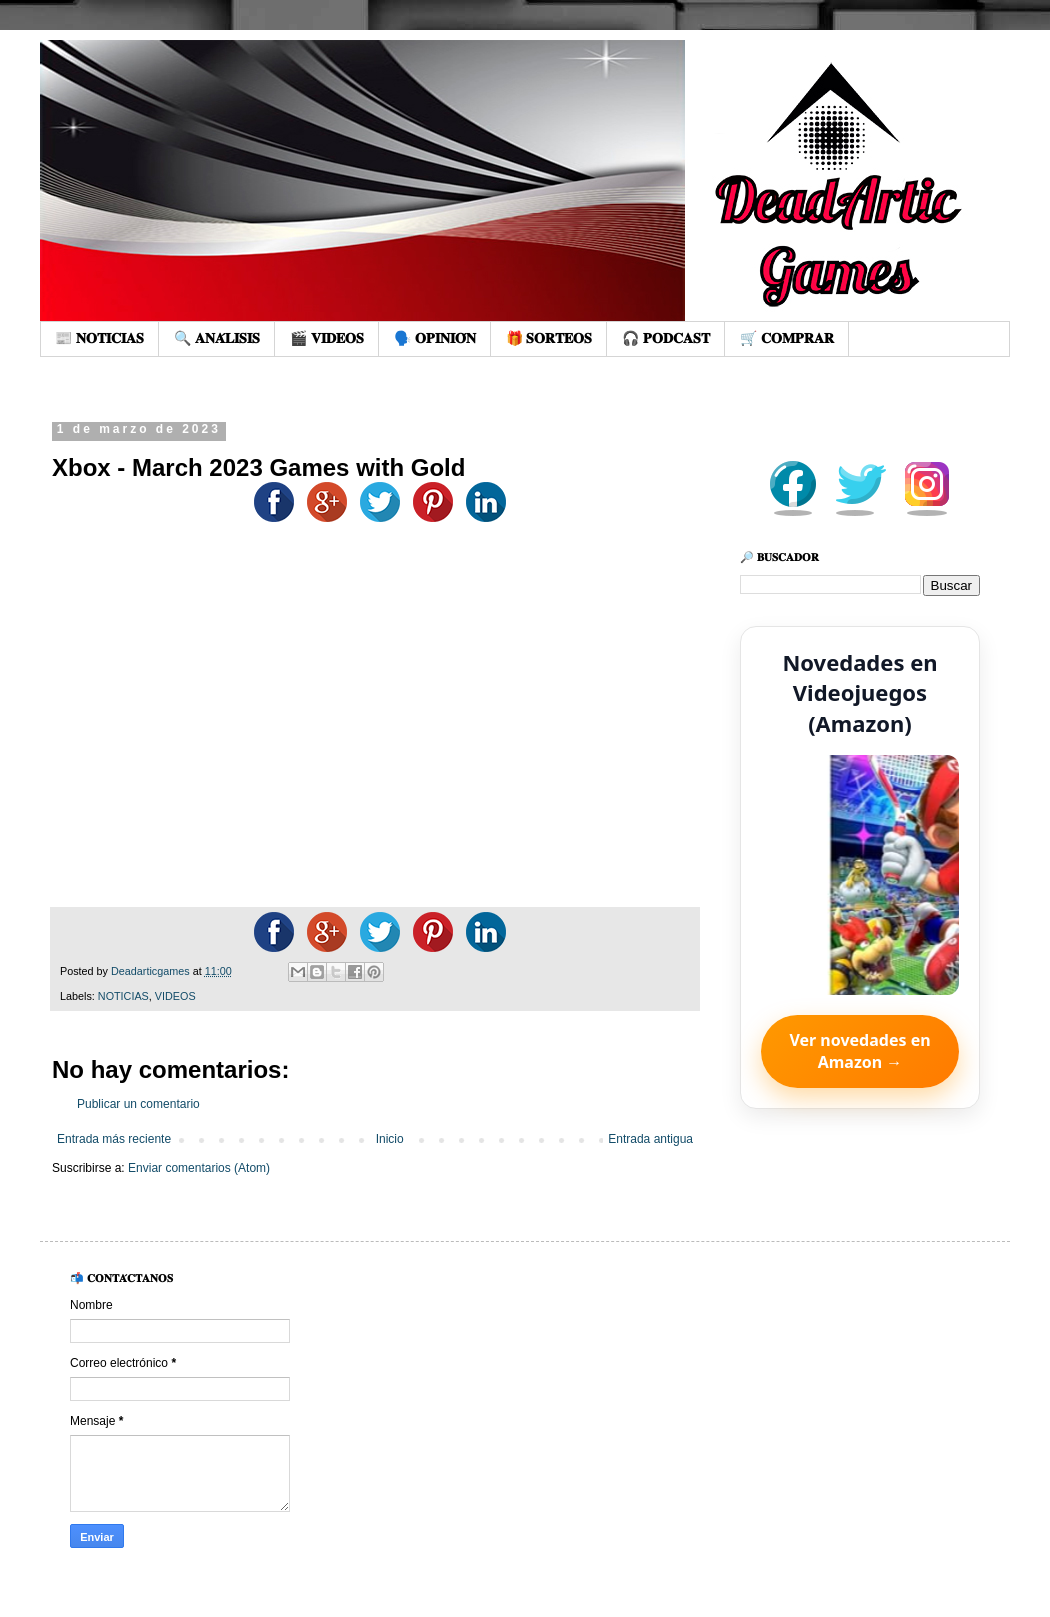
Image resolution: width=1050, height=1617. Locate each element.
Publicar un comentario (138, 1104)
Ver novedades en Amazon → (859, 1051)
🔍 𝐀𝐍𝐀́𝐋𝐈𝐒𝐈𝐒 (217, 338)
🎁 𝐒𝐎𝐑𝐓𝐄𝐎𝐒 (549, 338)
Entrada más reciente (114, 1139)
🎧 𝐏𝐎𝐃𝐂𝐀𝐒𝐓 (666, 338)
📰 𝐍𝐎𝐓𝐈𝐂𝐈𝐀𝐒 (99, 338)
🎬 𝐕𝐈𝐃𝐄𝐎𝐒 (327, 338)
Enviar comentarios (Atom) (199, 1168)
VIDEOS (175, 996)
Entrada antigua (650, 1139)
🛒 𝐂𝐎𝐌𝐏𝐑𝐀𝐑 (787, 338)
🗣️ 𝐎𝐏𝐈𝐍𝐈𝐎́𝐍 (435, 338)
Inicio (390, 1139)
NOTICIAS (123, 996)
